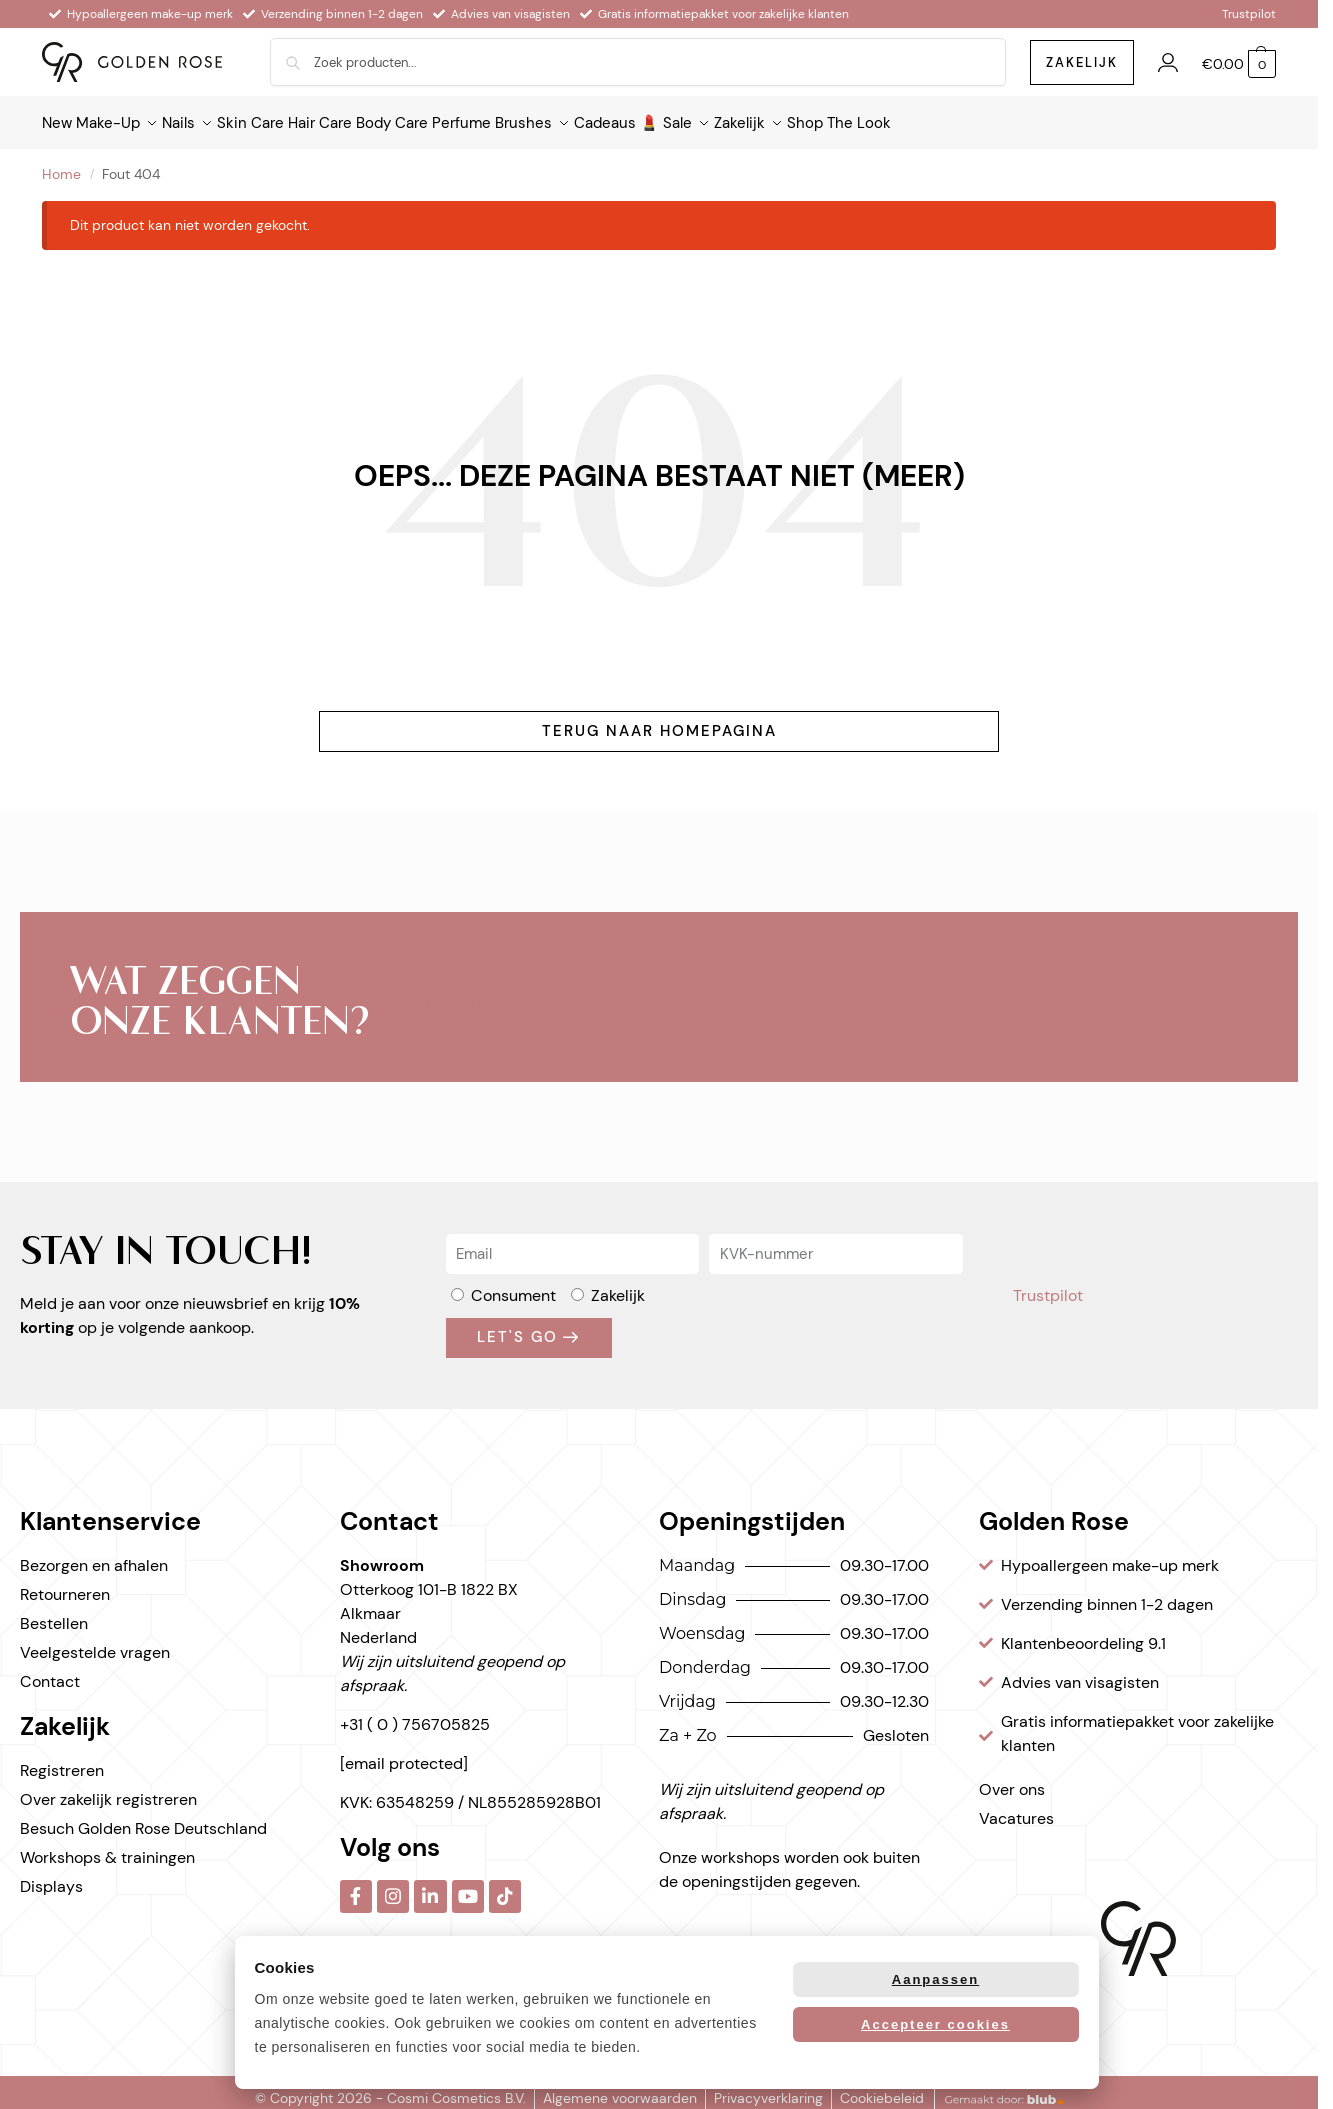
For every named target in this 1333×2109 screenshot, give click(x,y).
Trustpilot (1249, 14)
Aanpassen (935, 1979)
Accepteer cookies (935, 2024)
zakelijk (1082, 62)
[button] (1239, 64)
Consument (513, 1283)
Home (61, 162)
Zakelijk (618, 1283)
